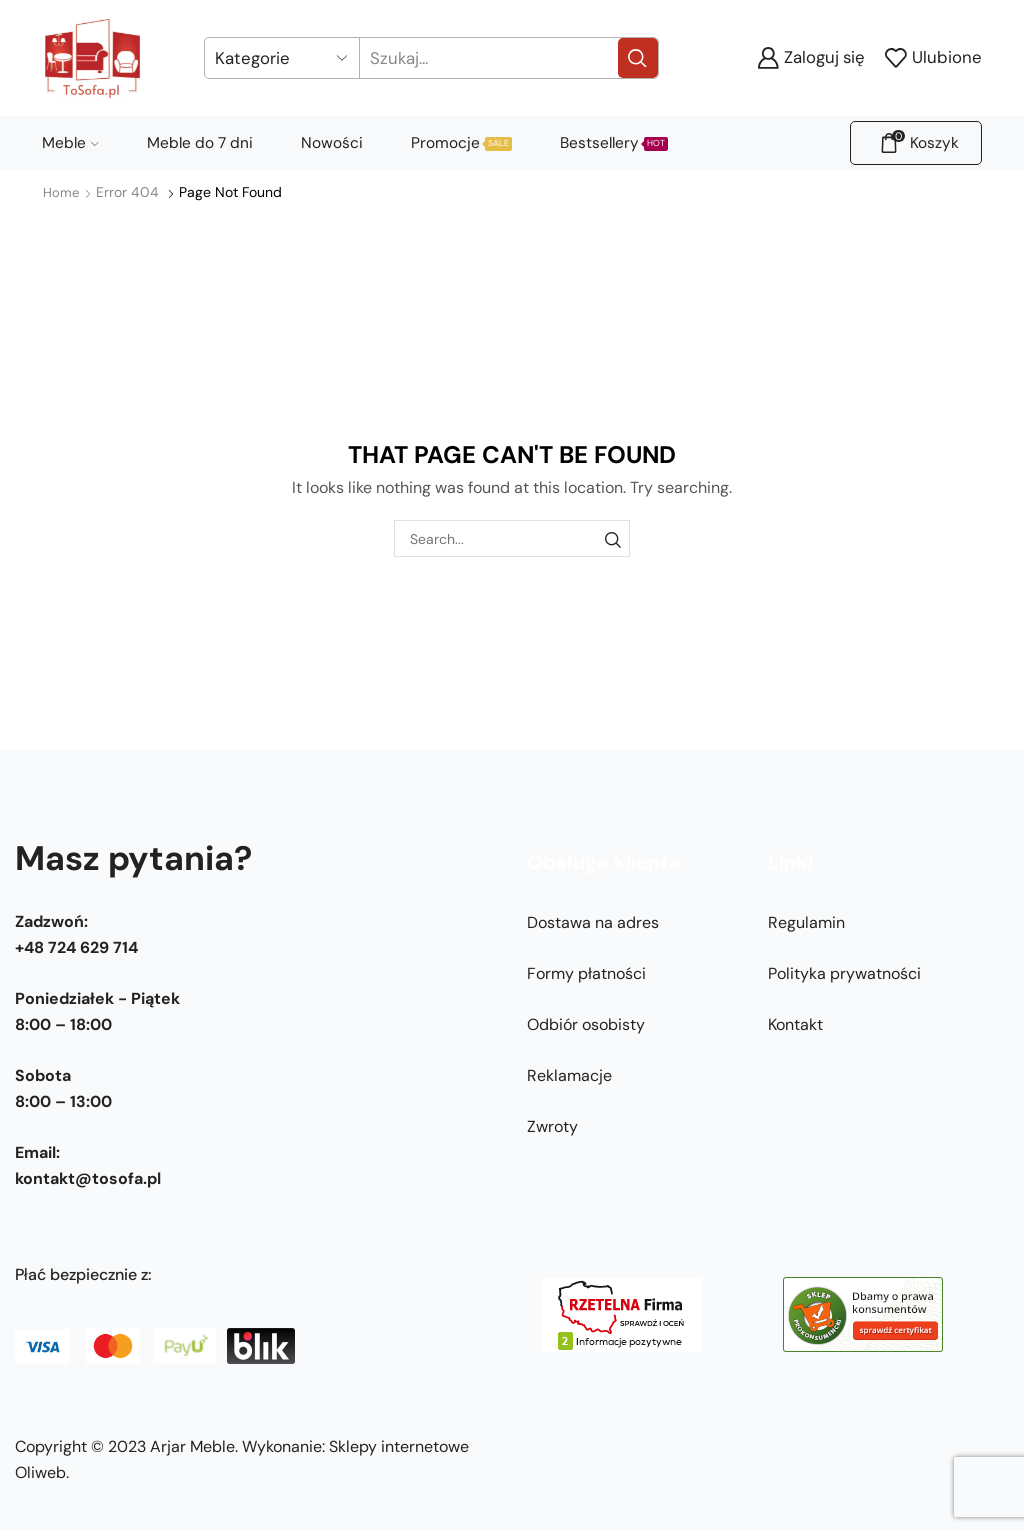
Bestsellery (614, 143)
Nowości (332, 143)
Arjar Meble (192, 1446)
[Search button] (638, 58)
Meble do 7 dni (200, 143)
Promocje (461, 143)
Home (62, 192)
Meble (70, 143)
